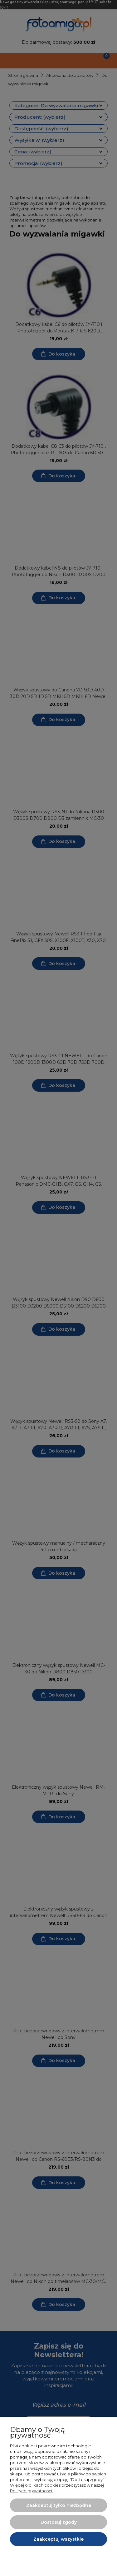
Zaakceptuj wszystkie (58, 2539)
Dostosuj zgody (59, 2522)
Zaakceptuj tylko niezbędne (58, 2505)
